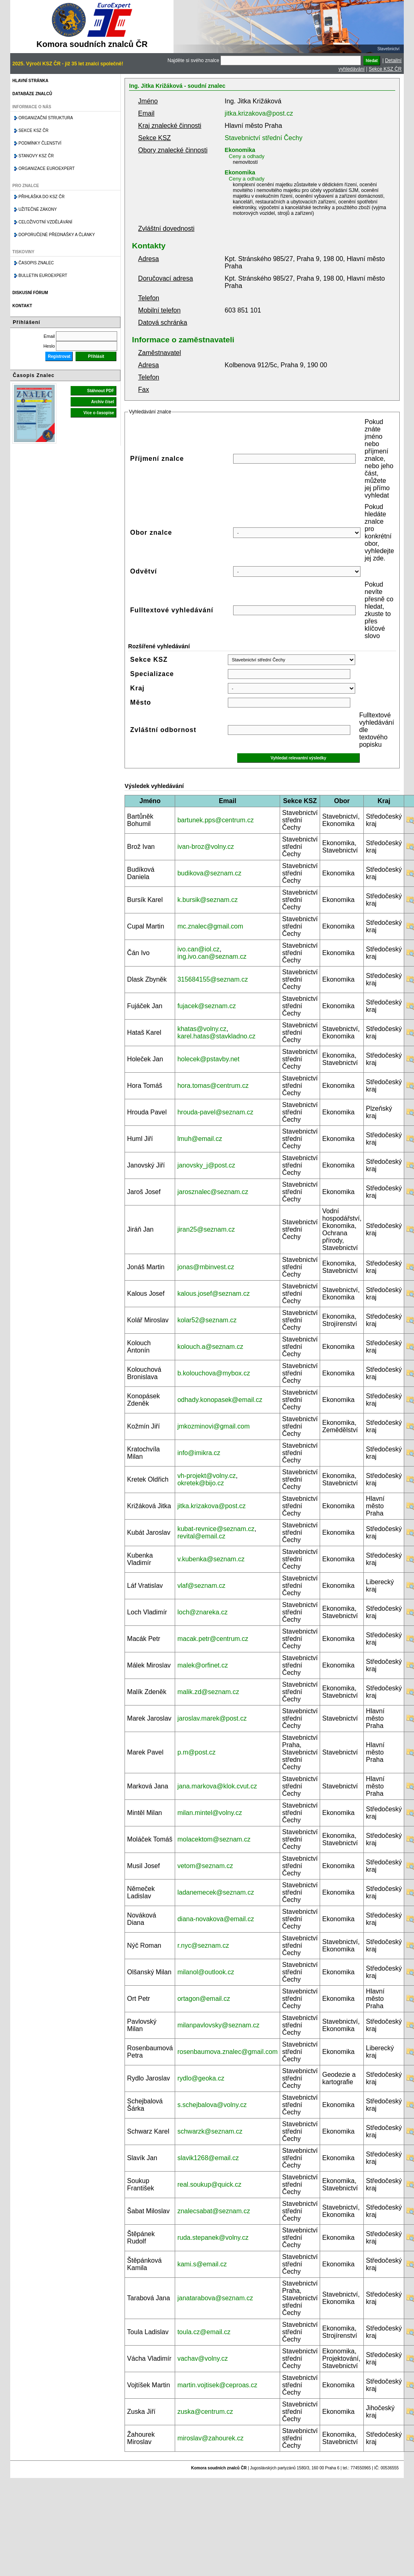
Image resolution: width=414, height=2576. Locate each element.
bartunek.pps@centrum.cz (215, 820)
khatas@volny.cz (201, 1028)
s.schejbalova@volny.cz (212, 2104)
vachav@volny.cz (202, 2358)
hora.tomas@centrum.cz (213, 1085)
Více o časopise (98, 413)
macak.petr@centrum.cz (212, 1638)
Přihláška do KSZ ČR (41, 196)
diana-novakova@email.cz (215, 1918)
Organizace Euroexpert (46, 168)
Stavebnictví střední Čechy (263, 137)
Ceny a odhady (246, 156)
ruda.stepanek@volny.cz (212, 2237)
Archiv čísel (102, 402)
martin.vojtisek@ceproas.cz (217, 2385)
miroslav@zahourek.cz (210, 2438)
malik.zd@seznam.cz (208, 1691)
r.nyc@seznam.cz (203, 1945)
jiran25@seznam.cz (206, 1229)
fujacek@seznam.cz (206, 1005)
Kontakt (22, 306)
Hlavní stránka (30, 80)
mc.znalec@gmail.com (210, 926)
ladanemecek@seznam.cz (215, 1892)
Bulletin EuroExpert (42, 275)
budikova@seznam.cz (209, 873)
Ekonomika (240, 150)
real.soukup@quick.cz (209, 2184)
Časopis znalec (36, 263)
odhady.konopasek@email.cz (219, 1399)
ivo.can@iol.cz (198, 949)
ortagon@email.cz (203, 1998)
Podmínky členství (39, 143)
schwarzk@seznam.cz (209, 2131)
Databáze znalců (32, 94)
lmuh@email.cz (199, 1138)
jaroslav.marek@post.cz (212, 1718)
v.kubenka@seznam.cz (210, 1559)
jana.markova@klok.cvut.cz (217, 1786)
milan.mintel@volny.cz (209, 1812)
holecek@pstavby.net (208, 1059)
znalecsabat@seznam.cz (213, 2211)
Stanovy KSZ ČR (35, 156)
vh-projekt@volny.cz (206, 1475)
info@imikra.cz (198, 1452)
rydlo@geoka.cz (200, 2078)
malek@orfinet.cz (202, 1665)
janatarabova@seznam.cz (215, 2298)
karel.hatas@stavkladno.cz (216, 1036)
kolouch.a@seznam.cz (210, 1346)
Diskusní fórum (30, 292)
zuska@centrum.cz (205, 2411)
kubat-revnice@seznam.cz (215, 1528)
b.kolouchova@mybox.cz (213, 1373)
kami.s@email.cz (202, 2264)
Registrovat (59, 356)
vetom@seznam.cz (205, 1865)
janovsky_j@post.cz (206, 1165)
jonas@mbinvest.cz (205, 1266)
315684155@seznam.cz (212, 979)
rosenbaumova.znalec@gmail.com (227, 2051)
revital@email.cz (201, 1536)
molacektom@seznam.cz (213, 1839)
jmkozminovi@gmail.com (213, 1426)
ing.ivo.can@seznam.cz (211, 956)
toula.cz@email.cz (203, 2331)
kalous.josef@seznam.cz (213, 1293)
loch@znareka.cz (202, 1612)
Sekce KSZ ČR (385, 69)
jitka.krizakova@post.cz (259, 113)
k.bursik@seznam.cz (207, 899)
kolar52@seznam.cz (206, 1320)
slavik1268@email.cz (208, 2157)
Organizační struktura (45, 118)
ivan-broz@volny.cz (205, 846)
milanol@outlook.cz (205, 1972)
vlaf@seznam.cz (201, 1585)
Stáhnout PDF (100, 390)
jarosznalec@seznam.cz (212, 1191)
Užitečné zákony (37, 209)
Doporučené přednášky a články (56, 234)
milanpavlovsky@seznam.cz (218, 2025)
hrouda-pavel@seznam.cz (215, 1112)
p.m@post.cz (196, 1752)
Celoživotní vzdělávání (45, 222)
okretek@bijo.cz (200, 1483)
